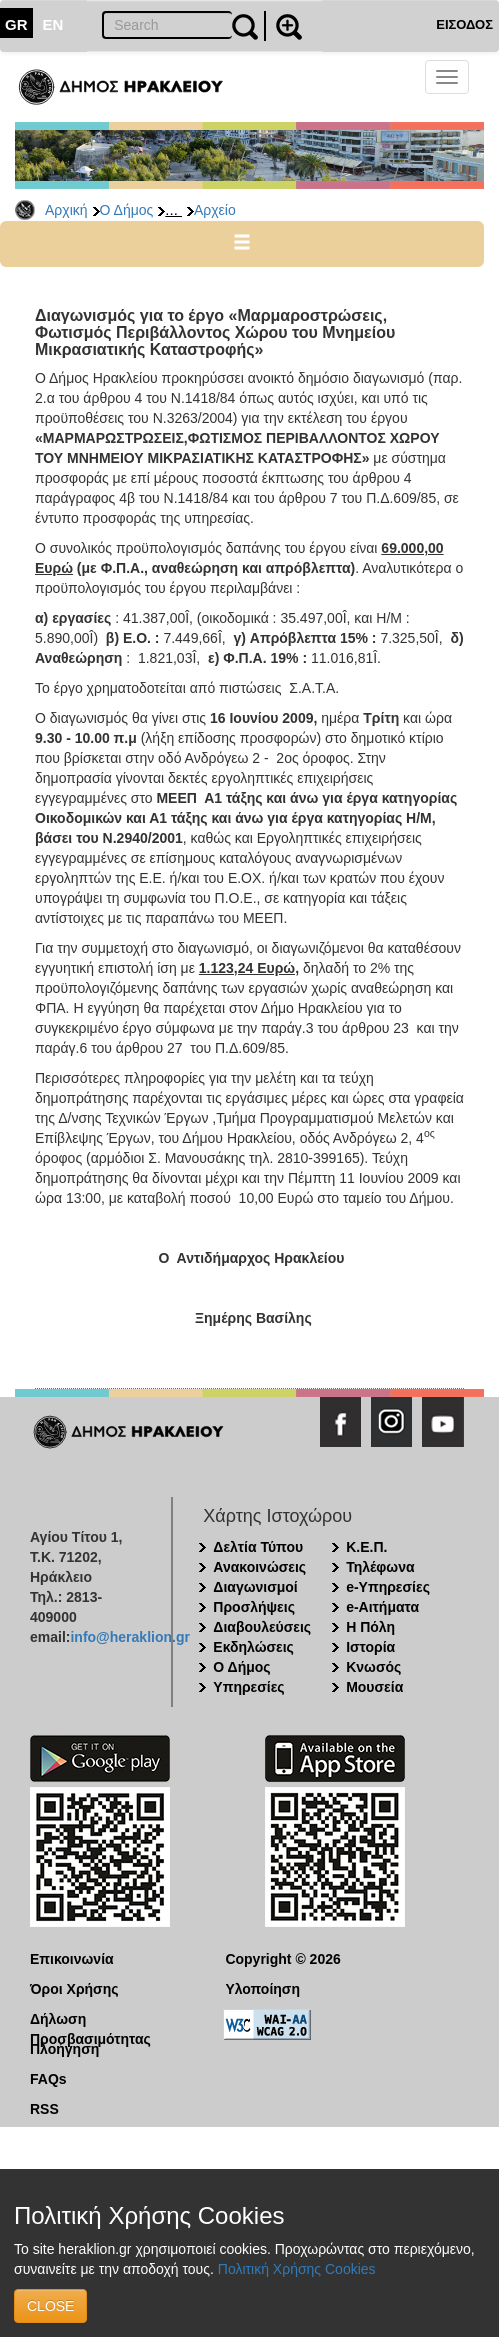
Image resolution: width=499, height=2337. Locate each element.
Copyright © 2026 (282, 1959)
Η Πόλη (370, 1627)
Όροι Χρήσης (74, 1989)
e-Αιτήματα (382, 1607)
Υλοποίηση (262, 1989)
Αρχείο (215, 210)
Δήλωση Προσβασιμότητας (90, 2020)
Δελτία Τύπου (258, 1547)
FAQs (48, 2079)
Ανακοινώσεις (259, 1567)
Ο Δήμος (127, 210)
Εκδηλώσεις (253, 1647)
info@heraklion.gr (129, 1637)
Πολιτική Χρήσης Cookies (297, 2269)
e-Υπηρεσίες (388, 1587)
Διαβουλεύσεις (262, 1627)
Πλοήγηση (64, 2049)
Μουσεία (374, 1687)
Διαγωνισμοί (255, 1587)
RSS (44, 2109)
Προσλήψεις (254, 1607)
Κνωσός (373, 1667)
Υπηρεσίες (248, 1687)
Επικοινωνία (72, 1959)
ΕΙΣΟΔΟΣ (464, 24)
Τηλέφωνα (380, 1567)
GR (16, 24)
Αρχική (66, 210)
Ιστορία (370, 1647)
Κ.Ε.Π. (366, 1547)
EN (53, 24)
